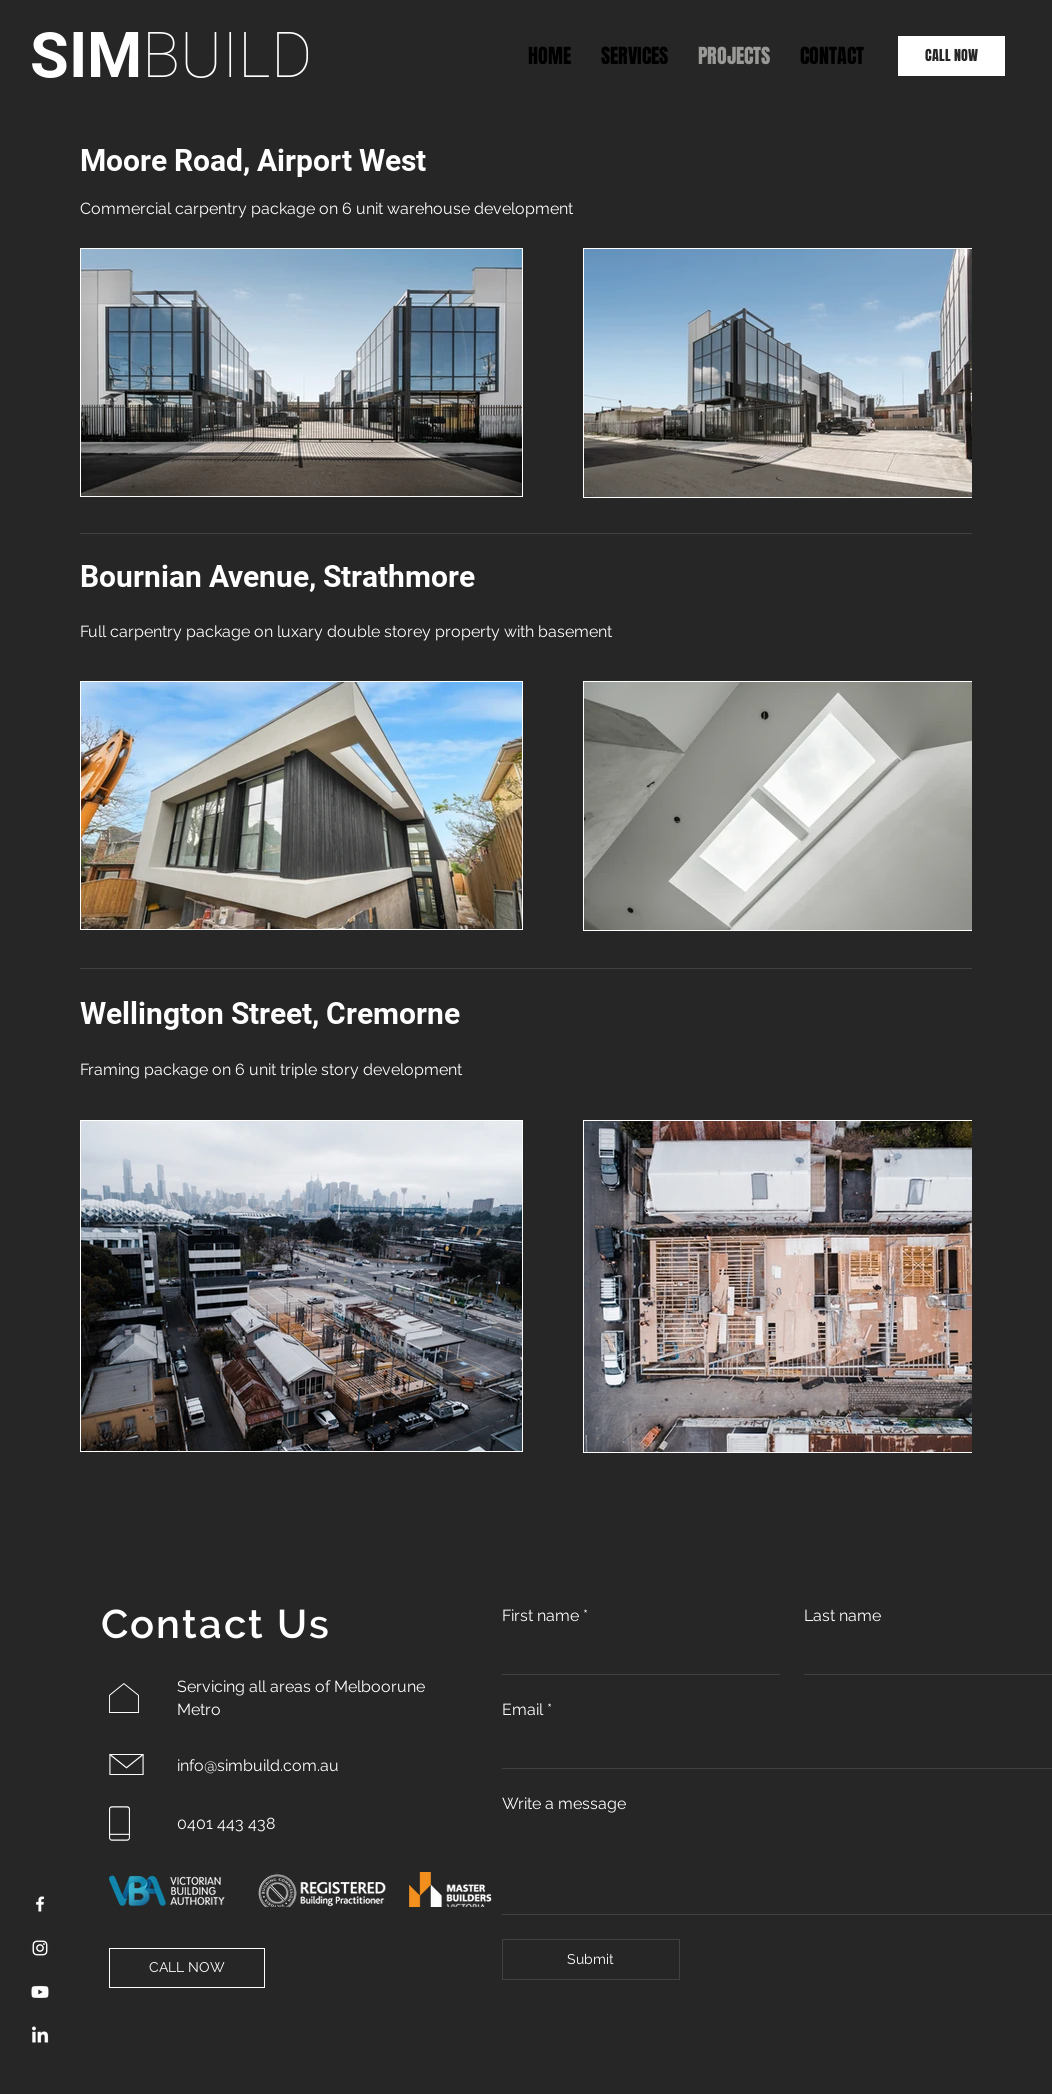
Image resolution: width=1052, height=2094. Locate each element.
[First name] (635, 1655)
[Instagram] (40, 1948)
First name (545, 1616)
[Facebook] (40, 1904)
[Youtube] (40, 1992)
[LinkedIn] (40, 2036)
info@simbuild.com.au (258, 1765)
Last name (842, 1615)
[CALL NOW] (951, 56)
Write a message (564, 1803)
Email (527, 1710)
